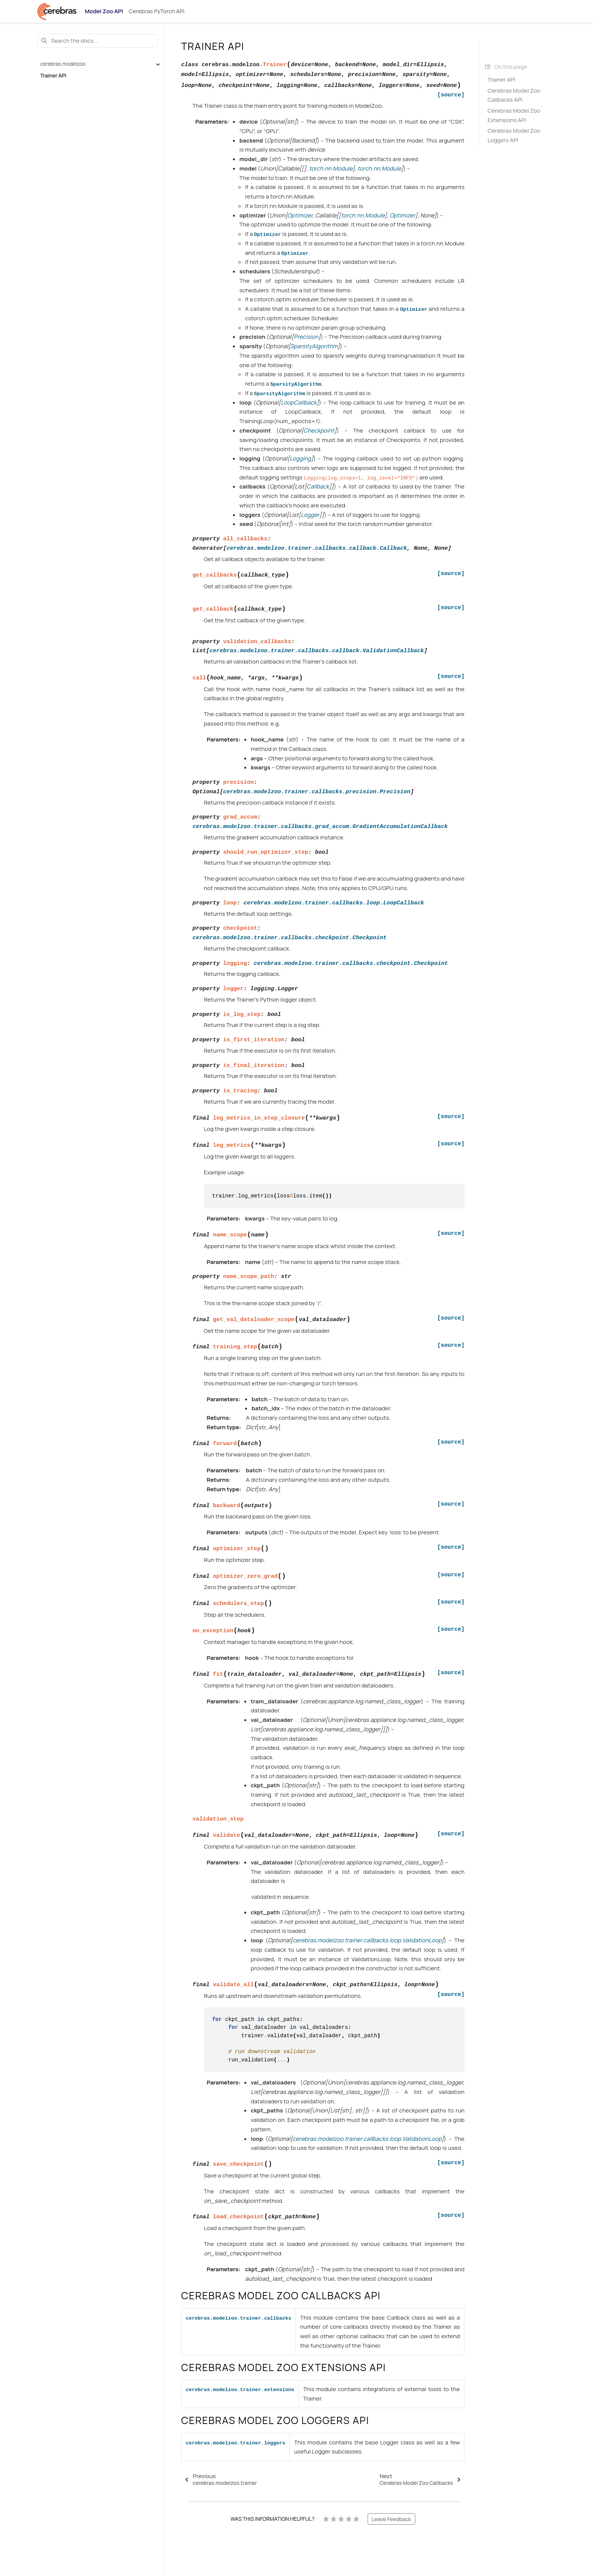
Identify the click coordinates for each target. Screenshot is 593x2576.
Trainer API (53, 75)
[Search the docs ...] (97, 41)
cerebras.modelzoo (62, 63)
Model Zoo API (104, 11)
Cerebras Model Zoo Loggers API (513, 135)
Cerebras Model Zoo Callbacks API (513, 95)
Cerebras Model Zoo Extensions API (513, 115)
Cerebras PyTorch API (156, 11)
